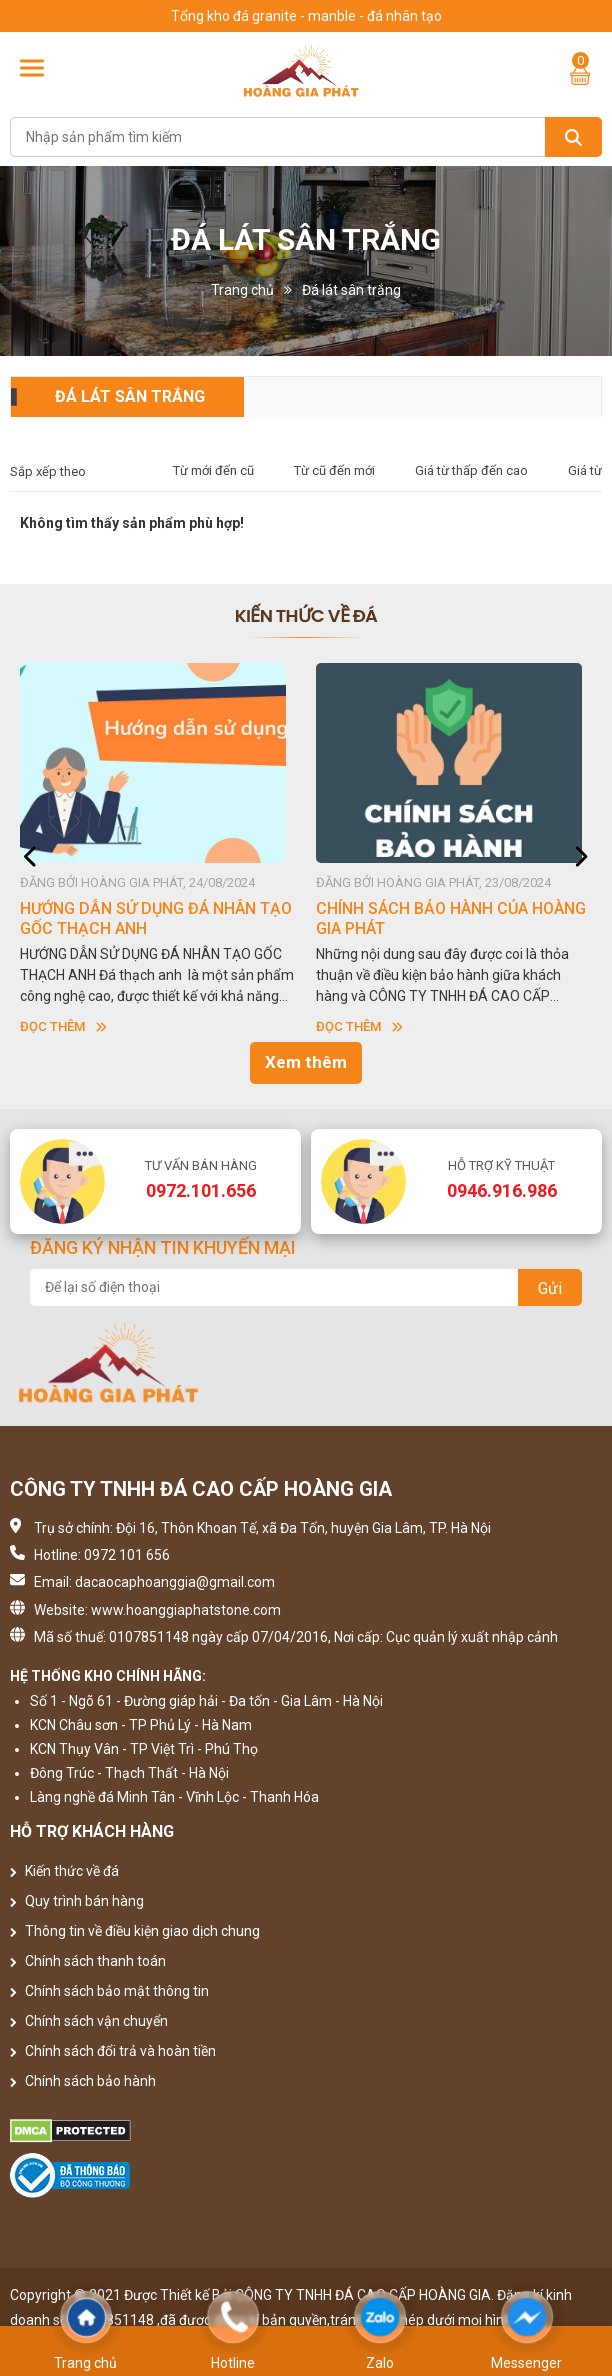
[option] (158, 850)
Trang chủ (242, 290)
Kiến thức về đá (64, 1871)
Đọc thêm (63, 1026)
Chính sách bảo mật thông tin (109, 1991)
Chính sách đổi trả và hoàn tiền (113, 2051)
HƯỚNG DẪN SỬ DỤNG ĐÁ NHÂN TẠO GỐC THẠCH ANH (156, 918)
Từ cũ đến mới (334, 470)
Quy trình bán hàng (77, 1901)
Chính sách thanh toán (88, 1961)
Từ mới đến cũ (213, 470)
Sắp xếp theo (48, 471)
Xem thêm (306, 1062)
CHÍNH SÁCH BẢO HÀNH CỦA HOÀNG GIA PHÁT (451, 918)
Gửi (550, 1288)
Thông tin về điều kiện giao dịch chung (135, 1931)
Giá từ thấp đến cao (471, 470)
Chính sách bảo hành (83, 2081)
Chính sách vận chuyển (89, 2021)
